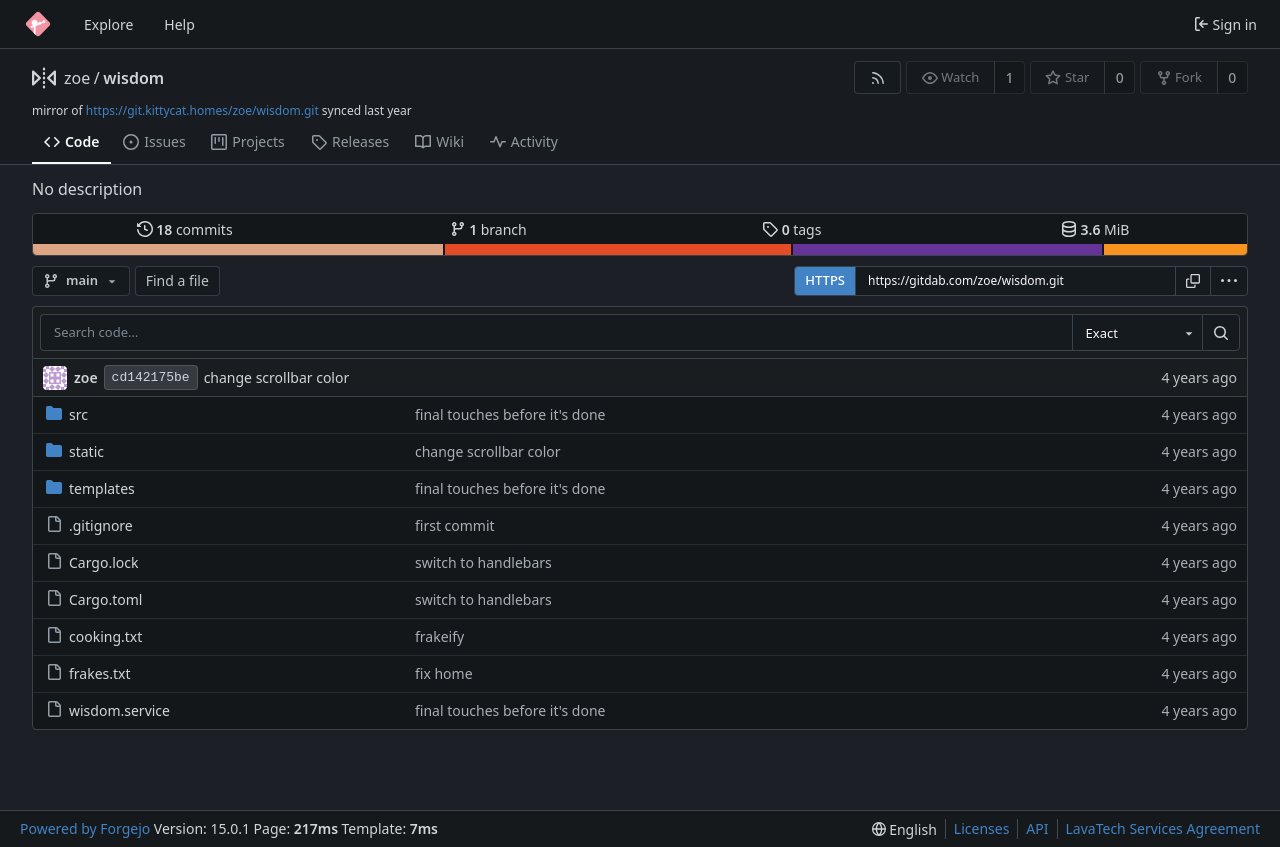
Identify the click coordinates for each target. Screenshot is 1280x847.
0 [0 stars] (1120, 77)
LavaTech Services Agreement (1163, 828)
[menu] (1229, 281)
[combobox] (1137, 333)
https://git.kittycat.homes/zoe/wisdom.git (202, 110)
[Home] (38, 24)
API (1037, 828)
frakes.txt (88, 673)
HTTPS (825, 280)
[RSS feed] (877, 77)
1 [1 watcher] (1010, 77)
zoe (77, 78)
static (75, 451)
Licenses (982, 828)
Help (179, 24)
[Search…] (1221, 333)
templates (90, 488)
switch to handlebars (483, 562)
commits (185, 229)
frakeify (439, 636)
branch (488, 229)
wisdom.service (108, 710)
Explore (108, 24)
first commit (455, 525)
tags (791, 229)
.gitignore (89, 525)
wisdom (133, 78)
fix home (444, 673)
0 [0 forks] (1232, 77)
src (67, 414)
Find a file (177, 280)
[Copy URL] (1193, 281)
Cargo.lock (92, 562)
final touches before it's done (510, 414)
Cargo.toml (94, 599)
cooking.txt (94, 636)
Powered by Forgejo (85, 828)
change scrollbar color (277, 377)
